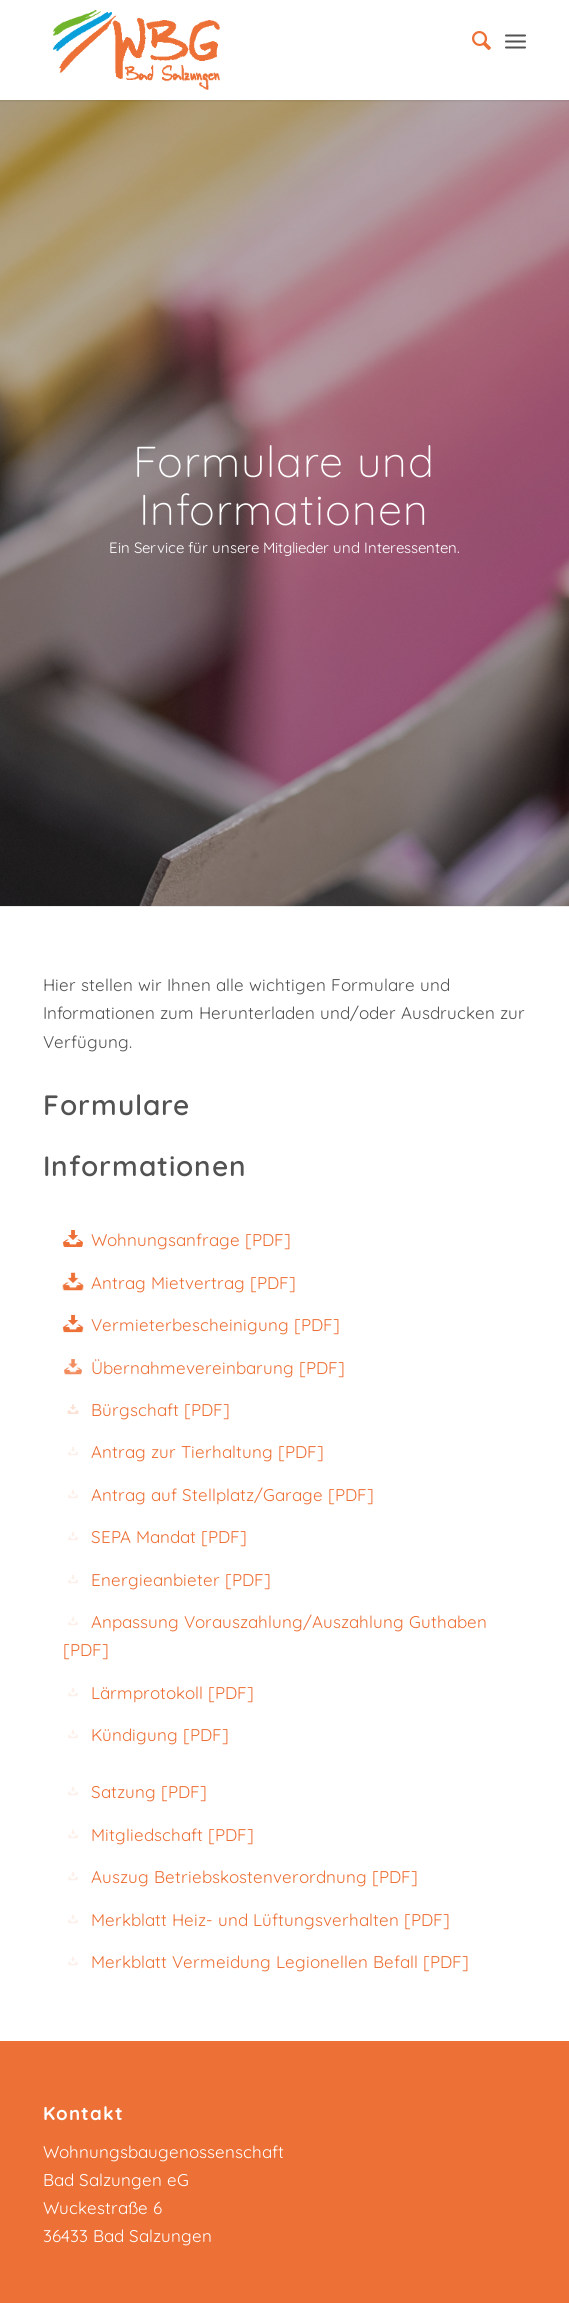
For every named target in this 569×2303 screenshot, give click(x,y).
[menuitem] (471, 40)
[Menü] (515, 40)
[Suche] (471, 40)
